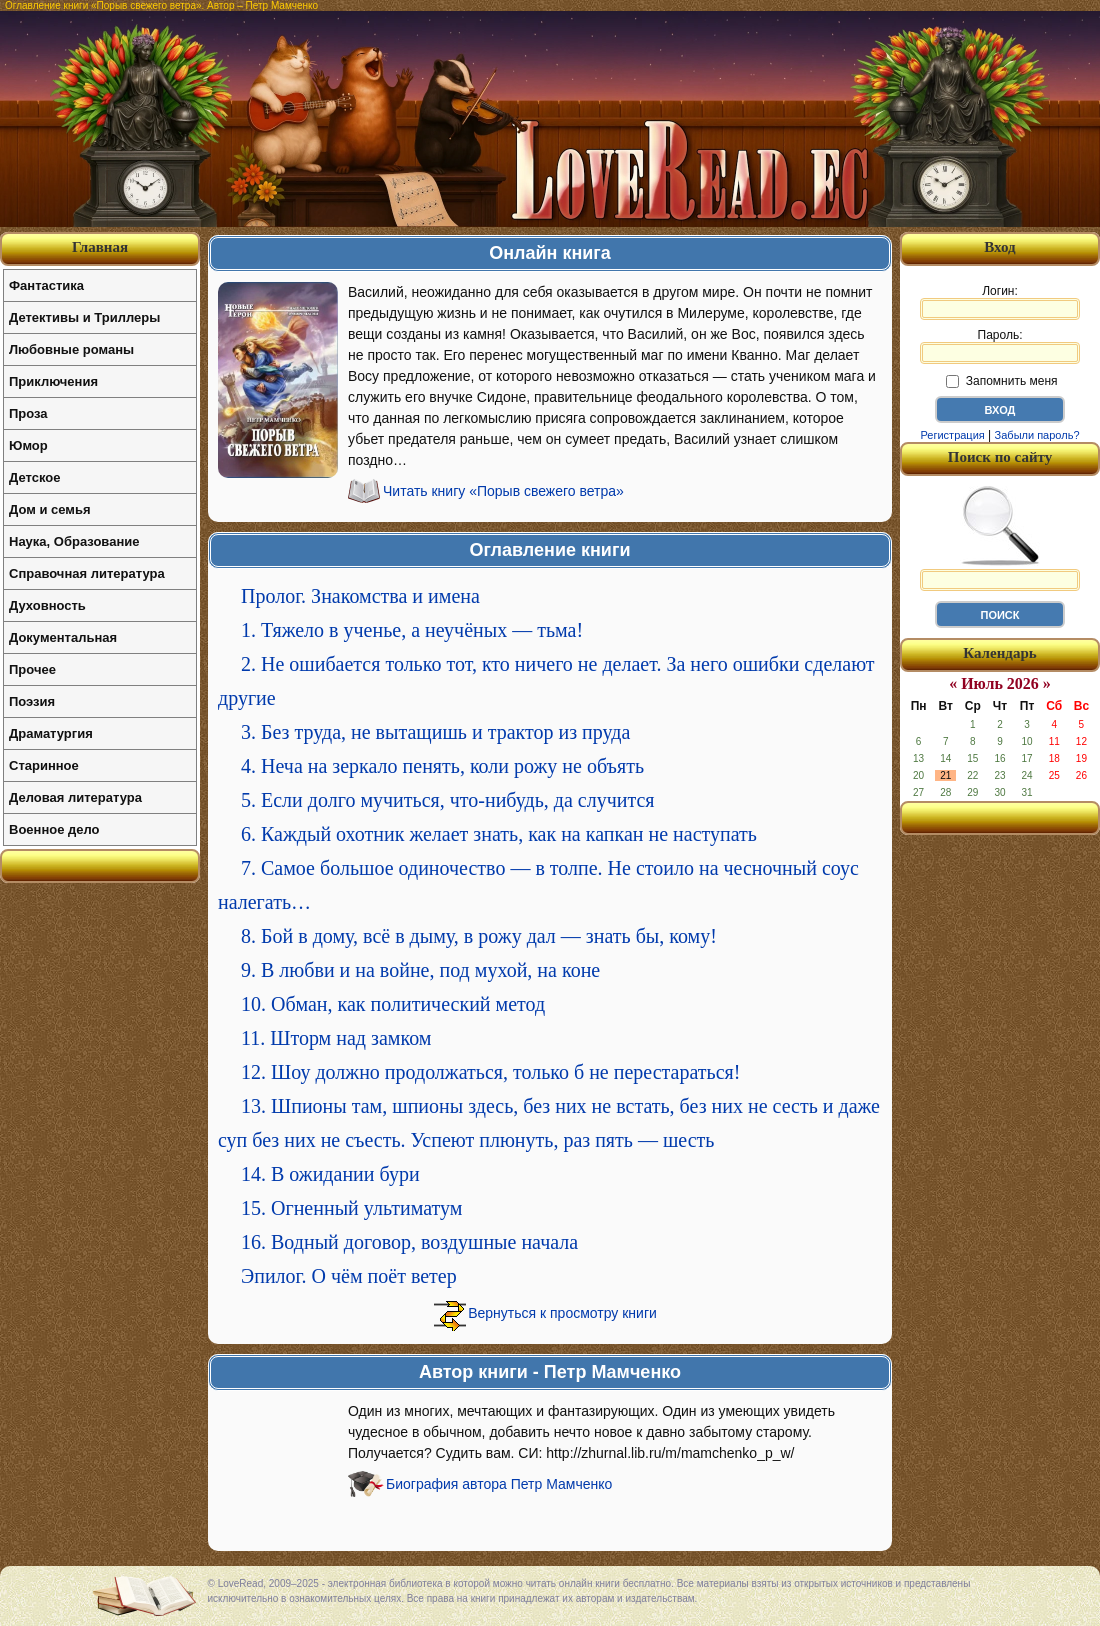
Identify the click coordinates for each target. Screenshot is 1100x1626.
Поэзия (32, 701)
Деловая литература (75, 797)
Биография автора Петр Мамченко (499, 1484)
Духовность (47, 605)
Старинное (44, 765)
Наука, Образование (74, 541)
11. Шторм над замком (336, 1038)
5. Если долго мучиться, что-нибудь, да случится (448, 800)
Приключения (53, 381)
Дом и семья (50, 509)
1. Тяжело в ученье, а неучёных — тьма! (412, 630)
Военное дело (54, 829)
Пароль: (1000, 346)
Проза (28, 413)
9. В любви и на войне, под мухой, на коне (420, 970)
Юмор (28, 445)
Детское (34, 477)
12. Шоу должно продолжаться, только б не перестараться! (490, 1072)
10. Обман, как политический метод (393, 1004)
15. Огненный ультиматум (351, 1208)
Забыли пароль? (1037, 435)
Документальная (63, 637)
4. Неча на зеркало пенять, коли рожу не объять (442, 766)
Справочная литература (87, 573)
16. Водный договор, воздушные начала (409, 1242)
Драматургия (51, 733)
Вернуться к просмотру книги (562, 1313)
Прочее (32, 669)
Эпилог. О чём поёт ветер (349, 1276)
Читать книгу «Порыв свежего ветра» (503, 491)
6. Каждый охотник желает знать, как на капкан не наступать (499, 834)
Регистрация (952, 435)
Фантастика (46, 285)
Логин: (1000, 302)
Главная (100, 247)
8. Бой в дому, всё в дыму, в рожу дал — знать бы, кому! (479, 936)
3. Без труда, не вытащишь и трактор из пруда (435, 732)
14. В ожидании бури (330, 1174)
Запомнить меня (1001, 381)
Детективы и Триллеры (84, 317)
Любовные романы (71, 349)
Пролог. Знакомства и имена (360, 596)
